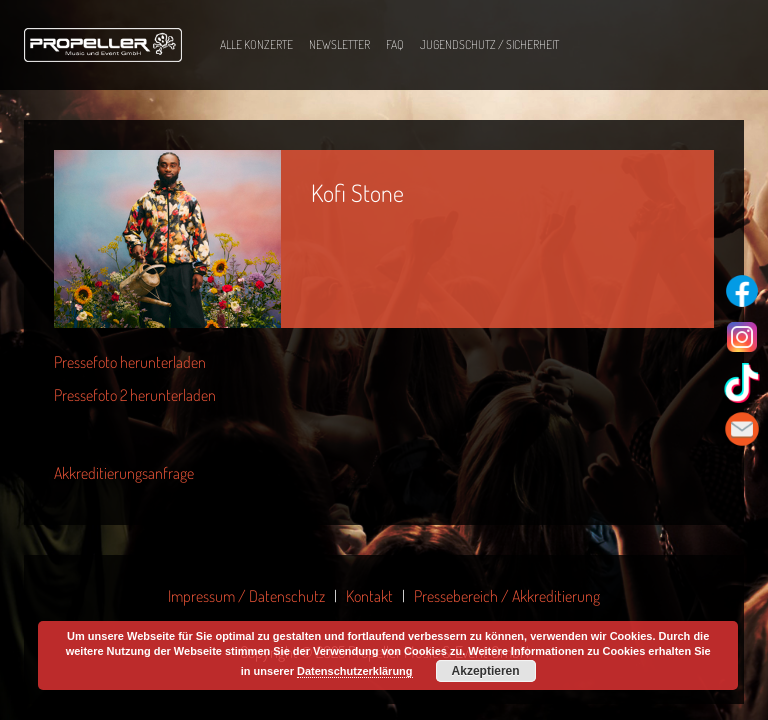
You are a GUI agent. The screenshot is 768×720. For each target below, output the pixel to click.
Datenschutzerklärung (355, 671)
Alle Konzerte (256, 44)
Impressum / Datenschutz (246, 596)
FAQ (395, 44)
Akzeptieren (486, 671)
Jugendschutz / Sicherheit (489, 44)
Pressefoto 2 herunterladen (135, 395)
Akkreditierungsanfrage (124, 473)
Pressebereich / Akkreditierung (507, 596)
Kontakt (369, 596)
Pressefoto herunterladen (130, 362)
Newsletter (339, 44)
